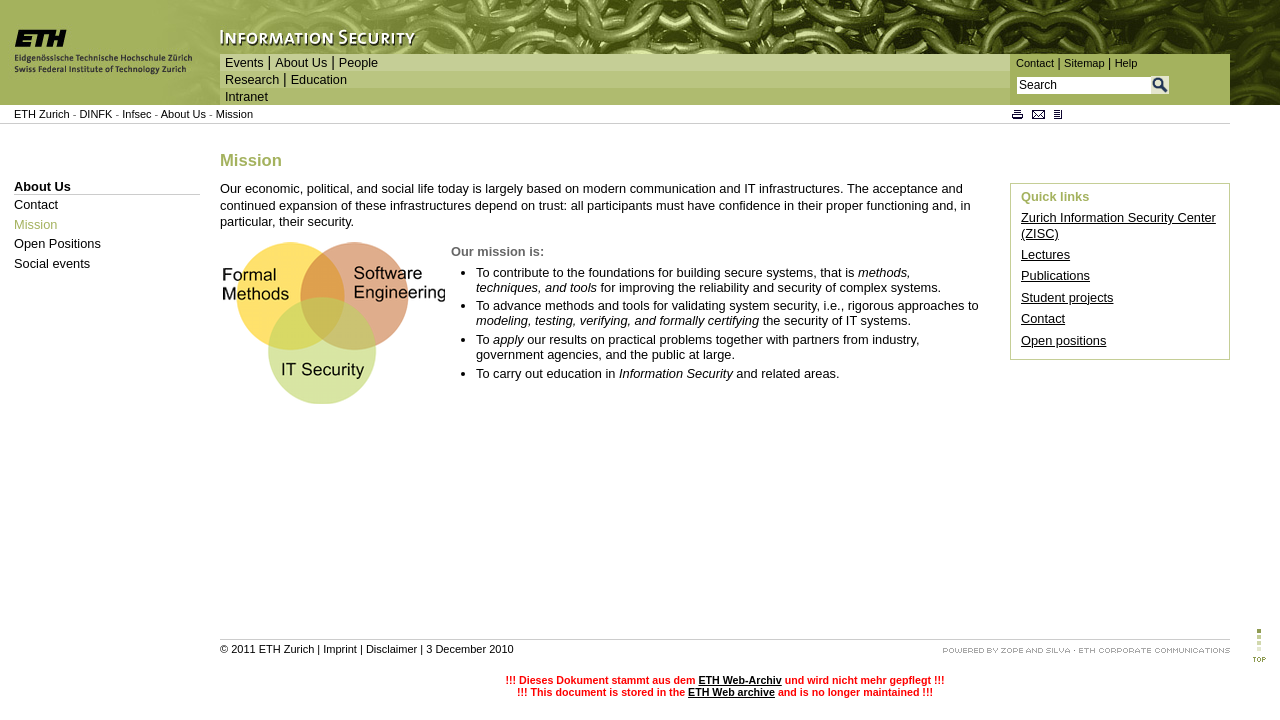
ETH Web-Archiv (739, 680)
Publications (1055, 275)
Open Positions (57, 243)
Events (244, 63)
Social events (52, 263)
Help (1126, 63)
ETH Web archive (731, 692)
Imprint (340, 649)
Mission (234, 114)
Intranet (246, 97)
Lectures (1045, 254)
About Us (301, 63)
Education (319, 80)
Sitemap (1084, 63)
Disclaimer (391, 649)
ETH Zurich (42, 114)
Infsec (136, 114)
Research (252, 80)
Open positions (1063, 340)
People (358, 63)
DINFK (97, 114)
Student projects (1067, 297)
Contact (1035, 63)
